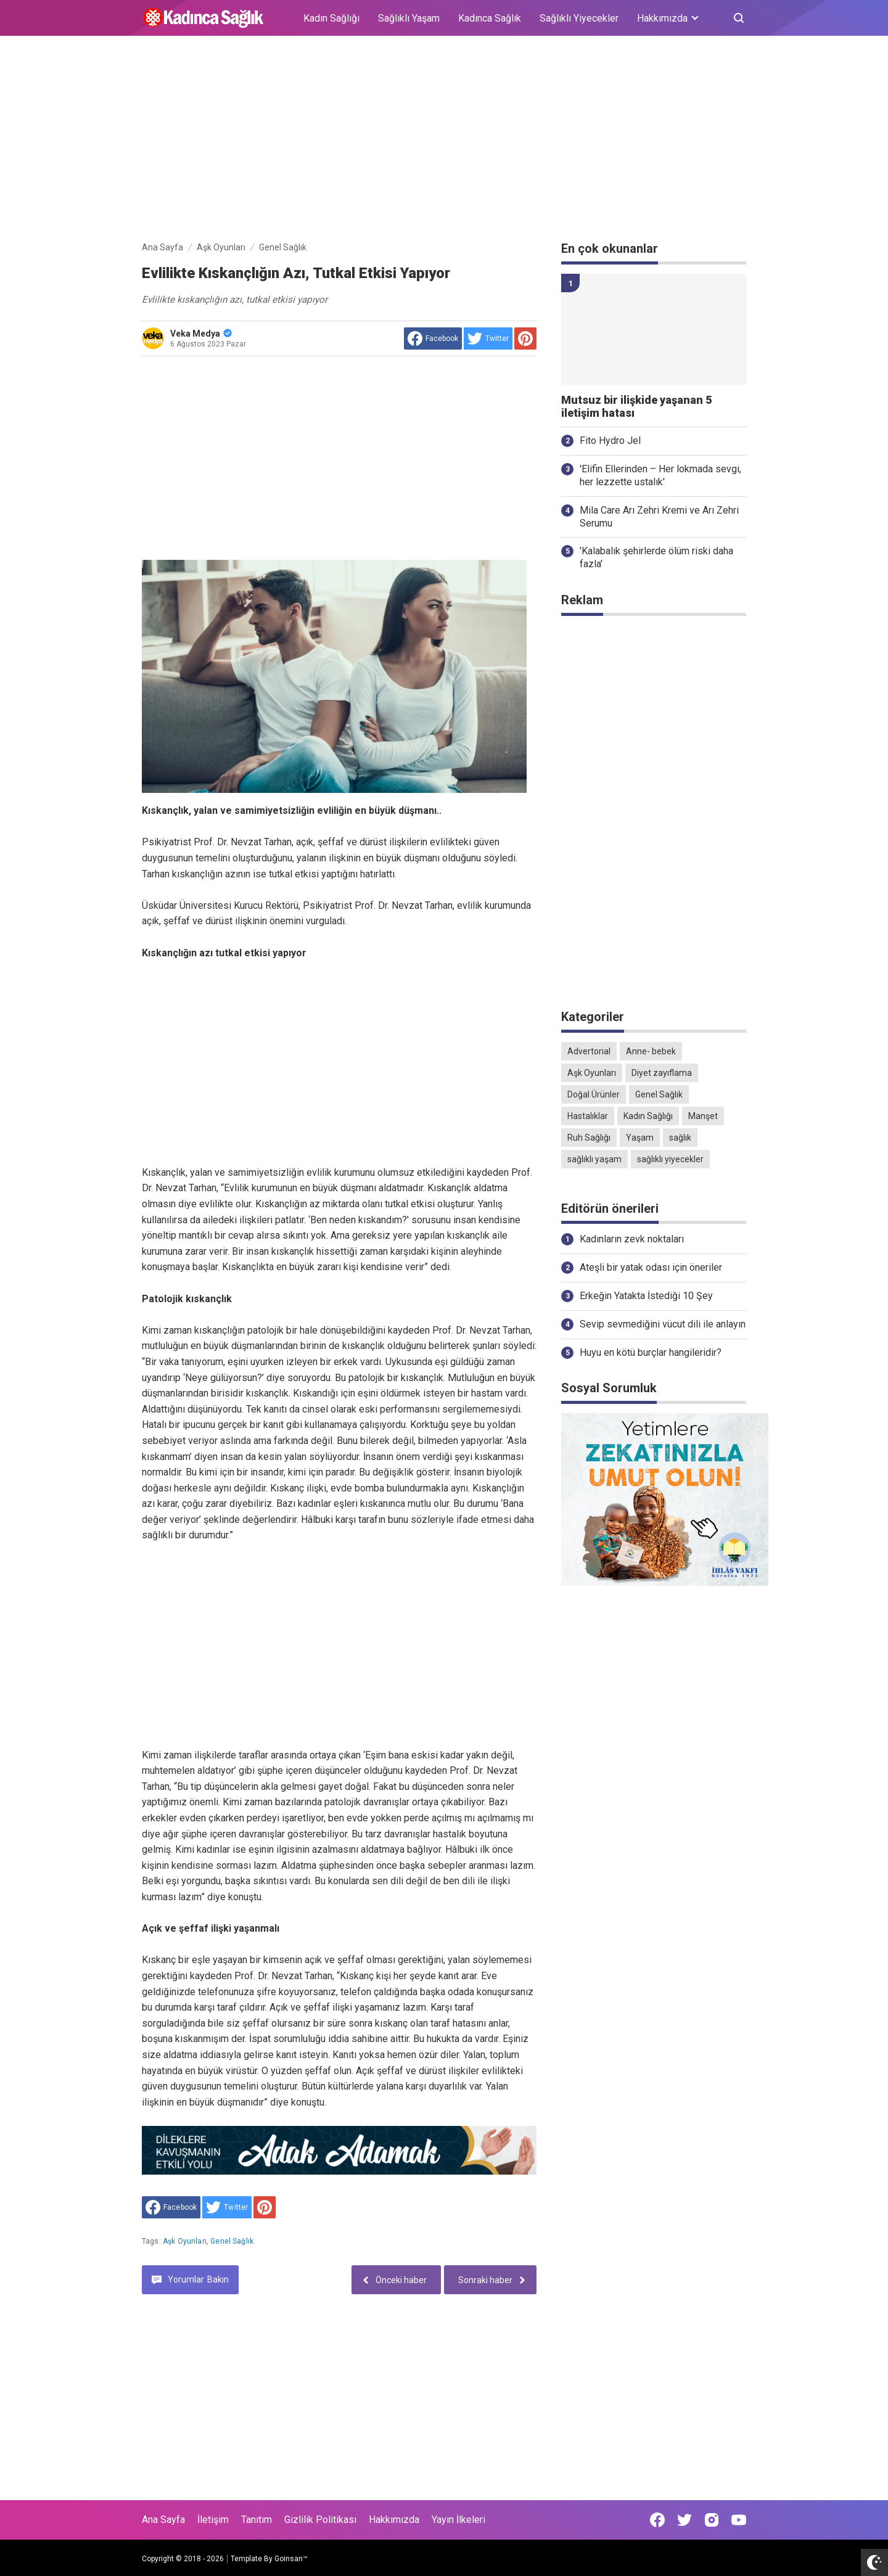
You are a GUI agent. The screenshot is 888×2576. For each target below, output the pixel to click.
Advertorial (588, 1051)
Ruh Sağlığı (588, 1137)
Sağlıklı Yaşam (409, 18)
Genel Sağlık (231, 2241)
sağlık (680, 1137)
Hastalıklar (587, 1116)
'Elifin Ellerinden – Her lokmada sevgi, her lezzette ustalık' (660, 475)
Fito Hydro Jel (610, 440)
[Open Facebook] (657, 2519)
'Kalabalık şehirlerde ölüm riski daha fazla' (656, 557)
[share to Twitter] (488, 338)
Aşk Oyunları (185, 2241)
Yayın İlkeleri (458, 2519)
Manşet (703, 1116)
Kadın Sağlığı (331, 18)
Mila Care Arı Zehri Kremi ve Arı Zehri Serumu (659, 516)
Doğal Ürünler (593, 1094)
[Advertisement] (444, 140)
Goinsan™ (291, 2558)
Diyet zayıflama (661, 1073)
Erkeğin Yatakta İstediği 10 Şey (646, 1296)
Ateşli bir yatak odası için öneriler (651, 1267)
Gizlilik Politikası (320, 2519)
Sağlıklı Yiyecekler (579, 18)
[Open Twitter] (684, 2519)
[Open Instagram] (711, 2519)
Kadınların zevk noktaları (632, 1239)
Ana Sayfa (163, 2519)
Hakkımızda (394, 2519)
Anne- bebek (651, 1051)
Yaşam (640, 1137)
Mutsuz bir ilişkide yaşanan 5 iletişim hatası (636, 406)
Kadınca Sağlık (489, 18)
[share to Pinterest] (525, 338)
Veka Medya (201, 333)
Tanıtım (256, 2519)
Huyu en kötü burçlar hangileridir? (651, 1352)
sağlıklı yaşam (594, 1159)
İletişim (213, 2519)
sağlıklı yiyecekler (670, 1159)
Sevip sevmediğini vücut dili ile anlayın (663, 1324)
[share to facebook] (433, 338)
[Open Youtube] (738, 2519)
